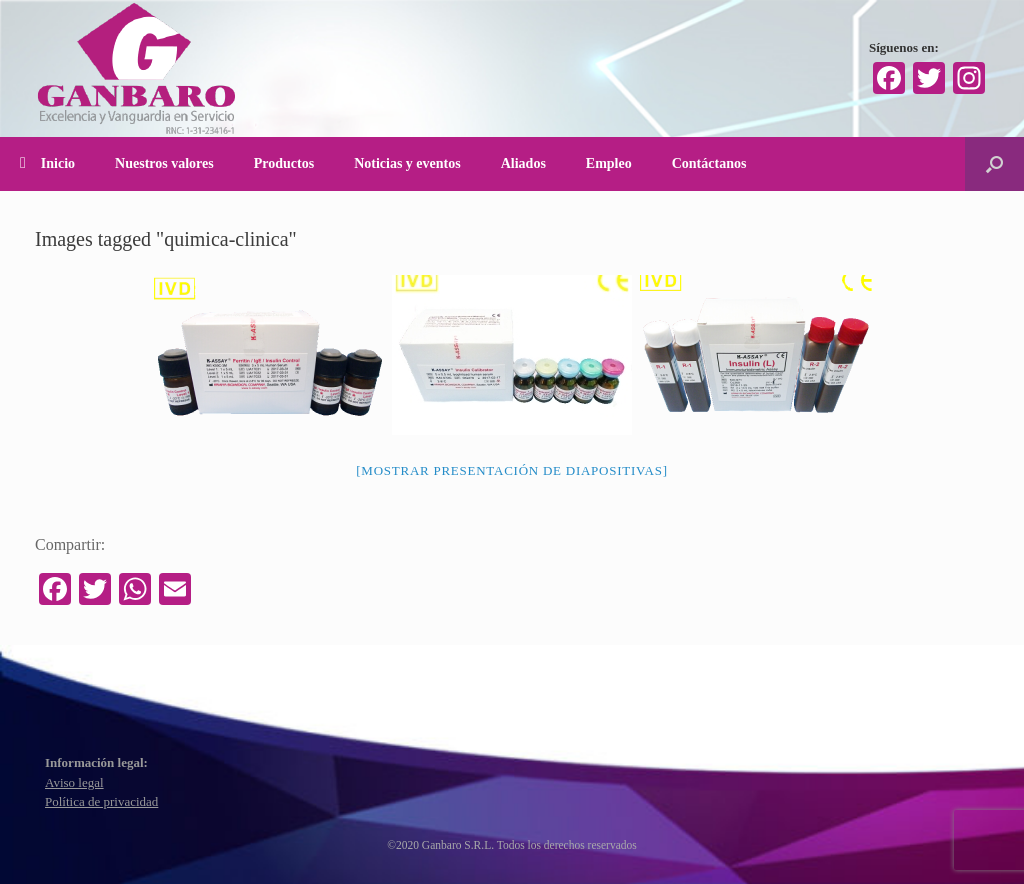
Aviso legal (74, 782)
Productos (284, 163)
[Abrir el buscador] (994, 164)
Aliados (523, 163)
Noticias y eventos (407, 163)
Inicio (47, 163)
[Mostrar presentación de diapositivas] (511, 470)
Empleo (609, 163)
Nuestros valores (164, 163)
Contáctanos (709, 163)
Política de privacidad (101, 801)
